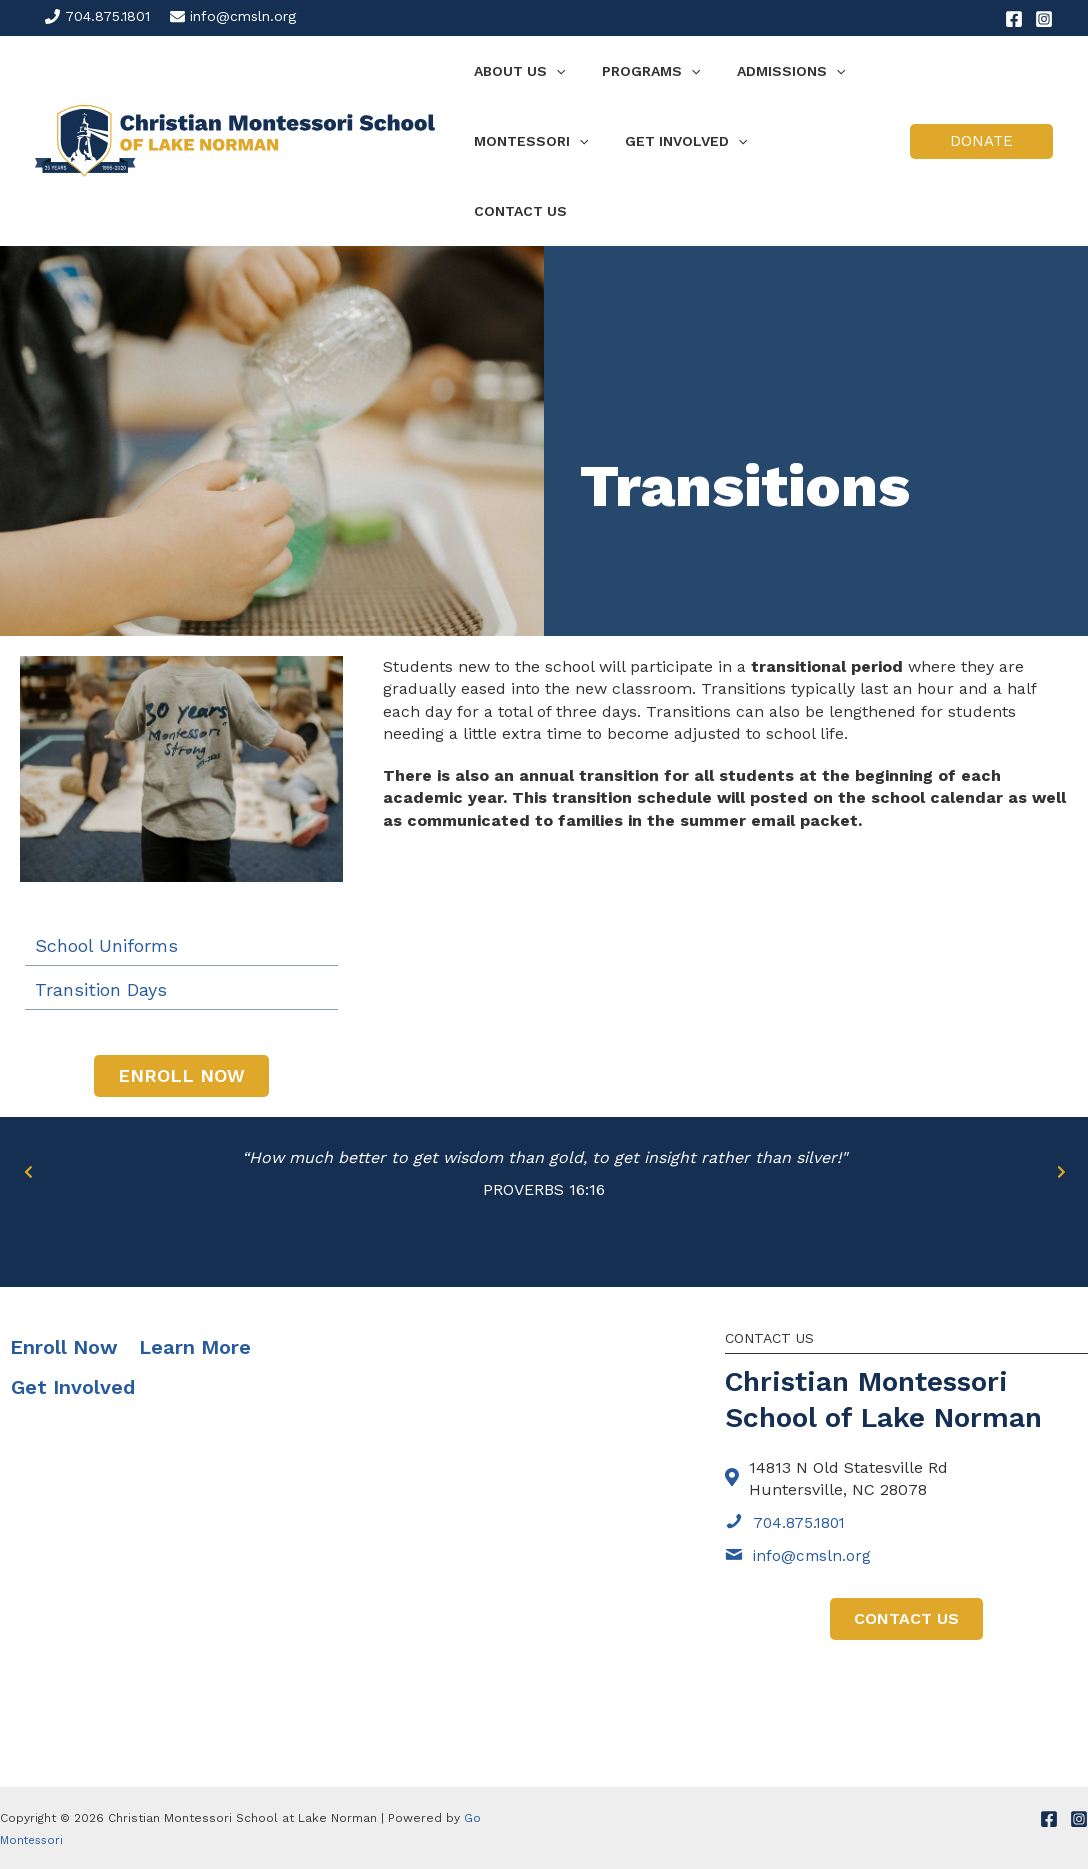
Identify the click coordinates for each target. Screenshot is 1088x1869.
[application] (551, 71)
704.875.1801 (107, 16)
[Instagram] (1044, 19)
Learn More (195, 1277)
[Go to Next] (1060, 1100)
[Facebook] (1014, 19)
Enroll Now (64, 1277)
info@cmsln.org (243, 16)
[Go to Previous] (27, 1100)
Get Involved (73, 1317)
